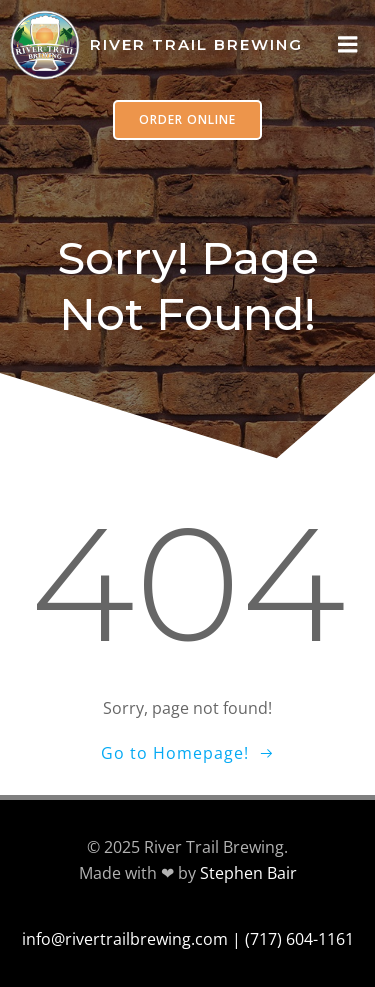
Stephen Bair (248, 873)
